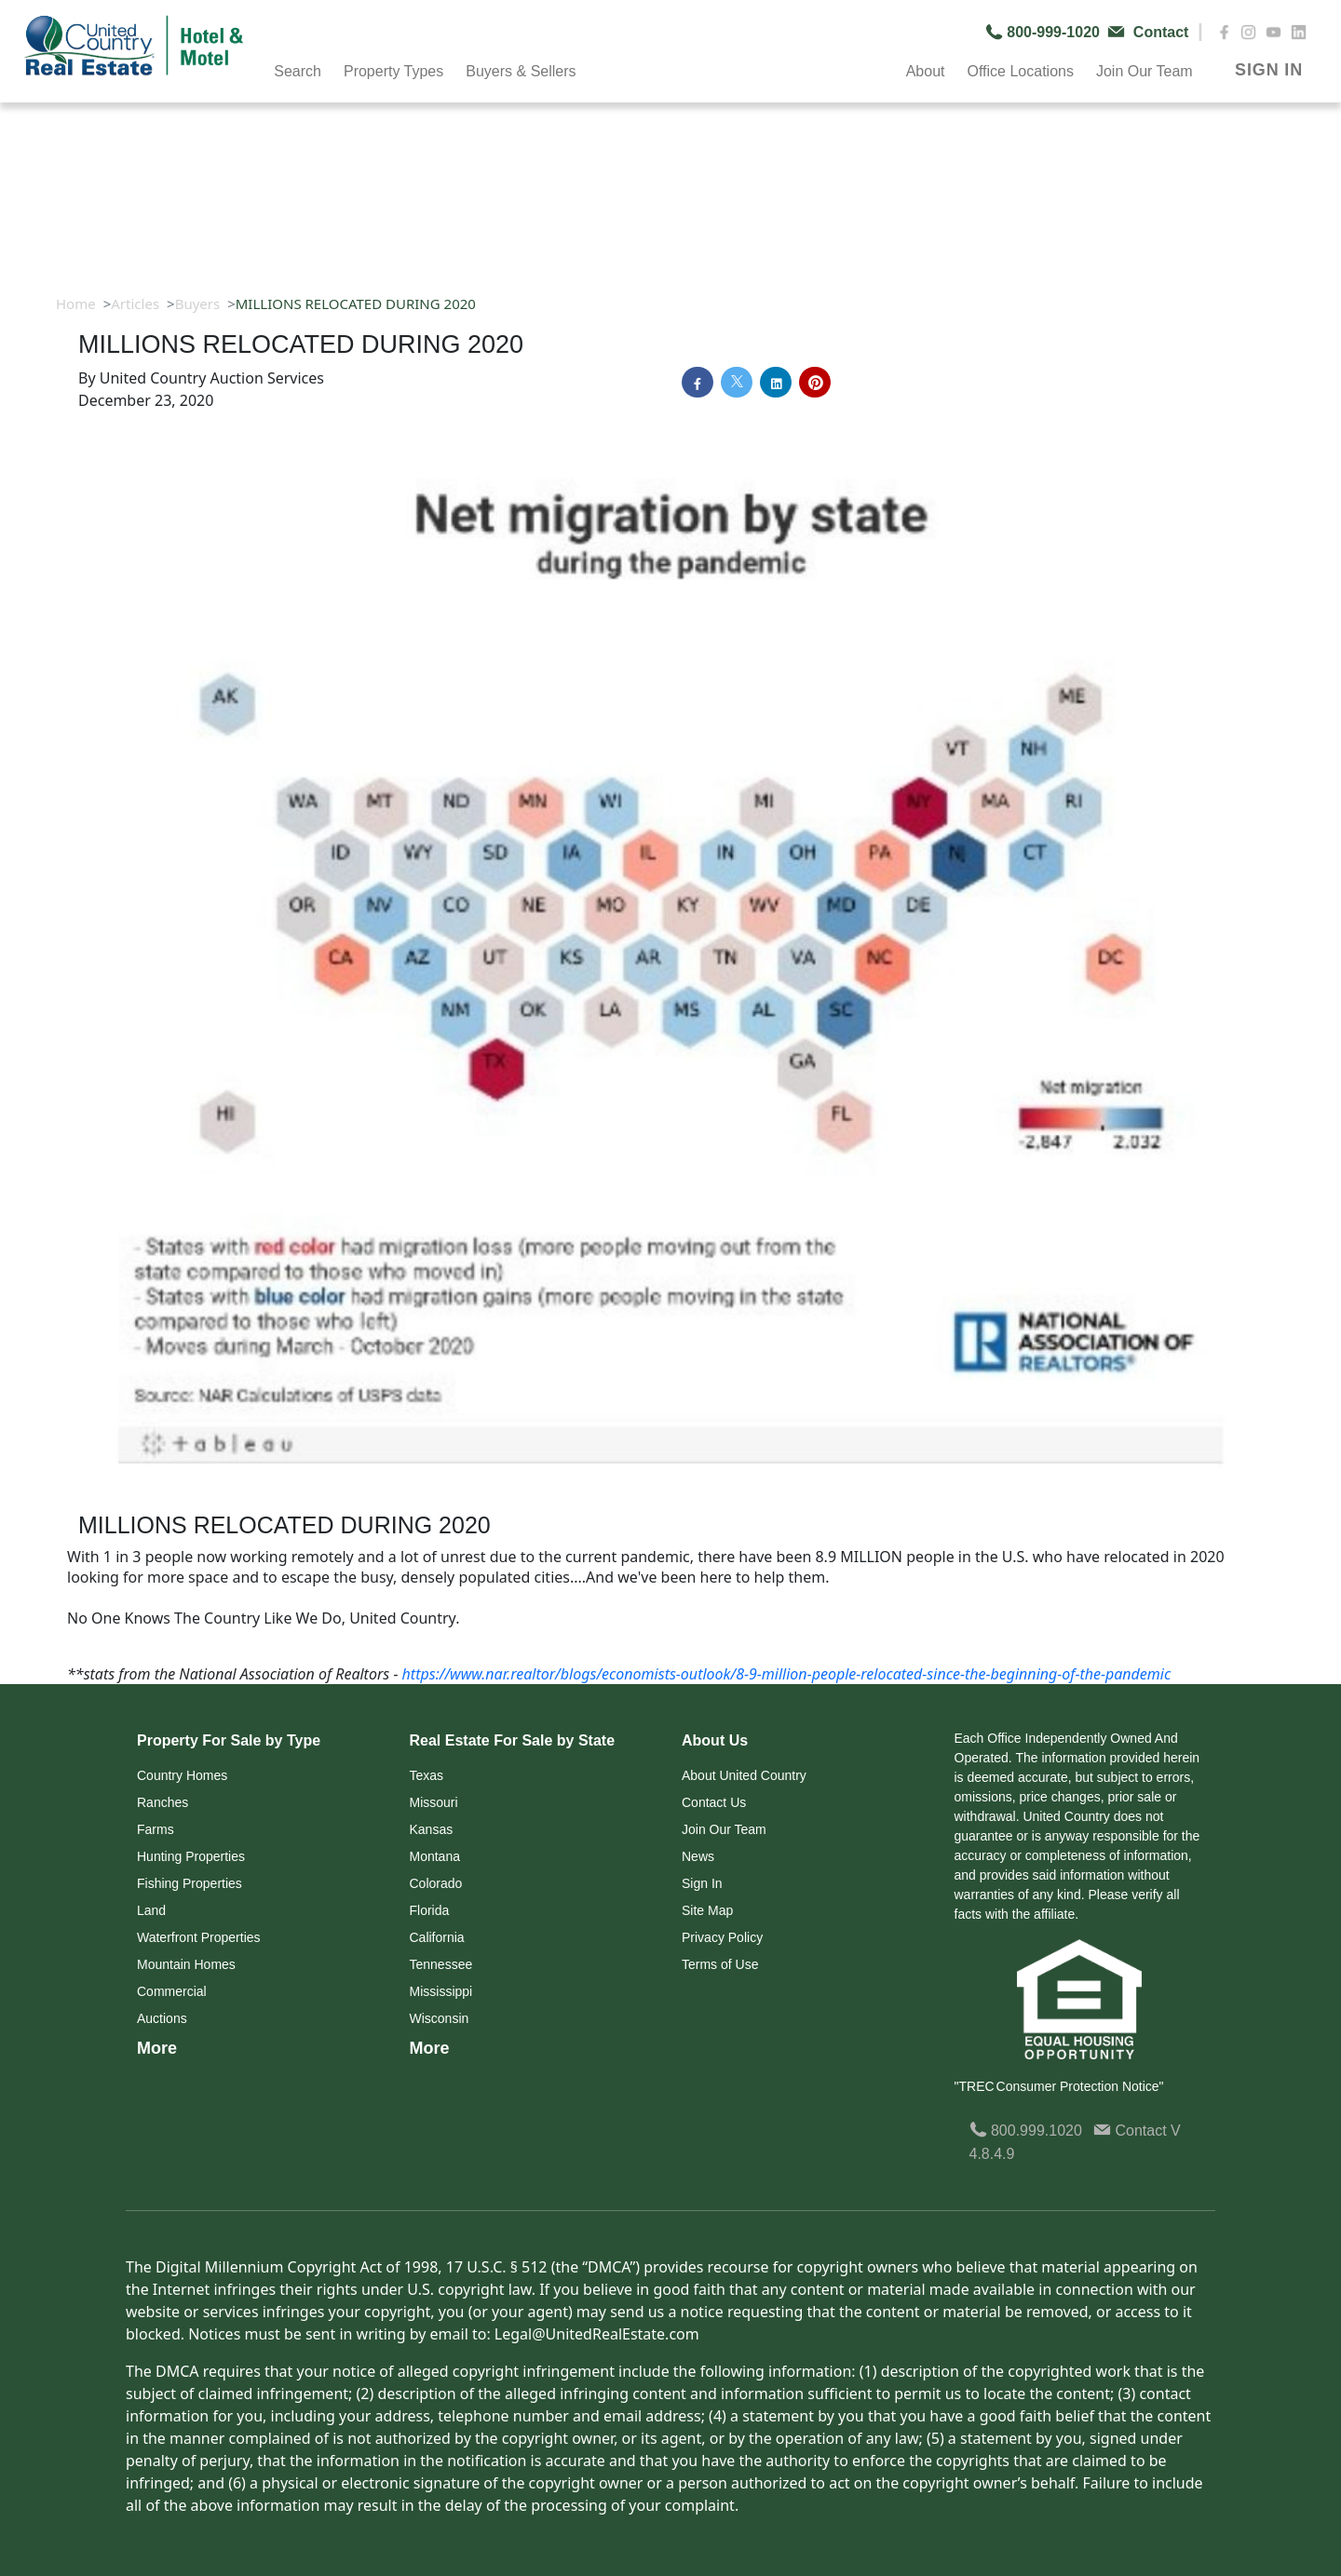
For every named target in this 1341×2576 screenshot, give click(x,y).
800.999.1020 (1025, 2130)
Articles (135, 303)
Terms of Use (720, 1964)
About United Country (744, 1775)
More (157, 2048)
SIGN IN (1269, 70)
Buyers (198, 303)
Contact (1132, 2130)
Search (297, 71)
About (925, 71)
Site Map (707, 1910)
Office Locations (1020, 71)
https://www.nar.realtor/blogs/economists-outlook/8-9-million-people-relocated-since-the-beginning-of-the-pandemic (787, 1674)
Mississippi (441, 1991)
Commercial (172, 1991)
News (698, 1856)
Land (151, 1910)
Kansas (432, 1829)
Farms (155, 1829)
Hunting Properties (191, 1856)
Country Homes (182, 1775)
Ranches (162, 1802)
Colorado (436, 1883)
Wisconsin (439, 2018)
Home (76, 303)
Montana (435, 1856)
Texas (427, 1775)
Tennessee (441, 1964)
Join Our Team (1144, 71)
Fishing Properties (189, 1883)
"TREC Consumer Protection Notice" (1059, 2086)
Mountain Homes (186, 1964)
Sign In (702, 1883)
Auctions (162, 2018)
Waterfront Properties (199, 1937)
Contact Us (714, 1802)
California (437, 1937)
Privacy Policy (722, 1937)
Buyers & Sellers (521, 71)
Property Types (393, 71)
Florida (430, 1910)
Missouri (434, 1802)
